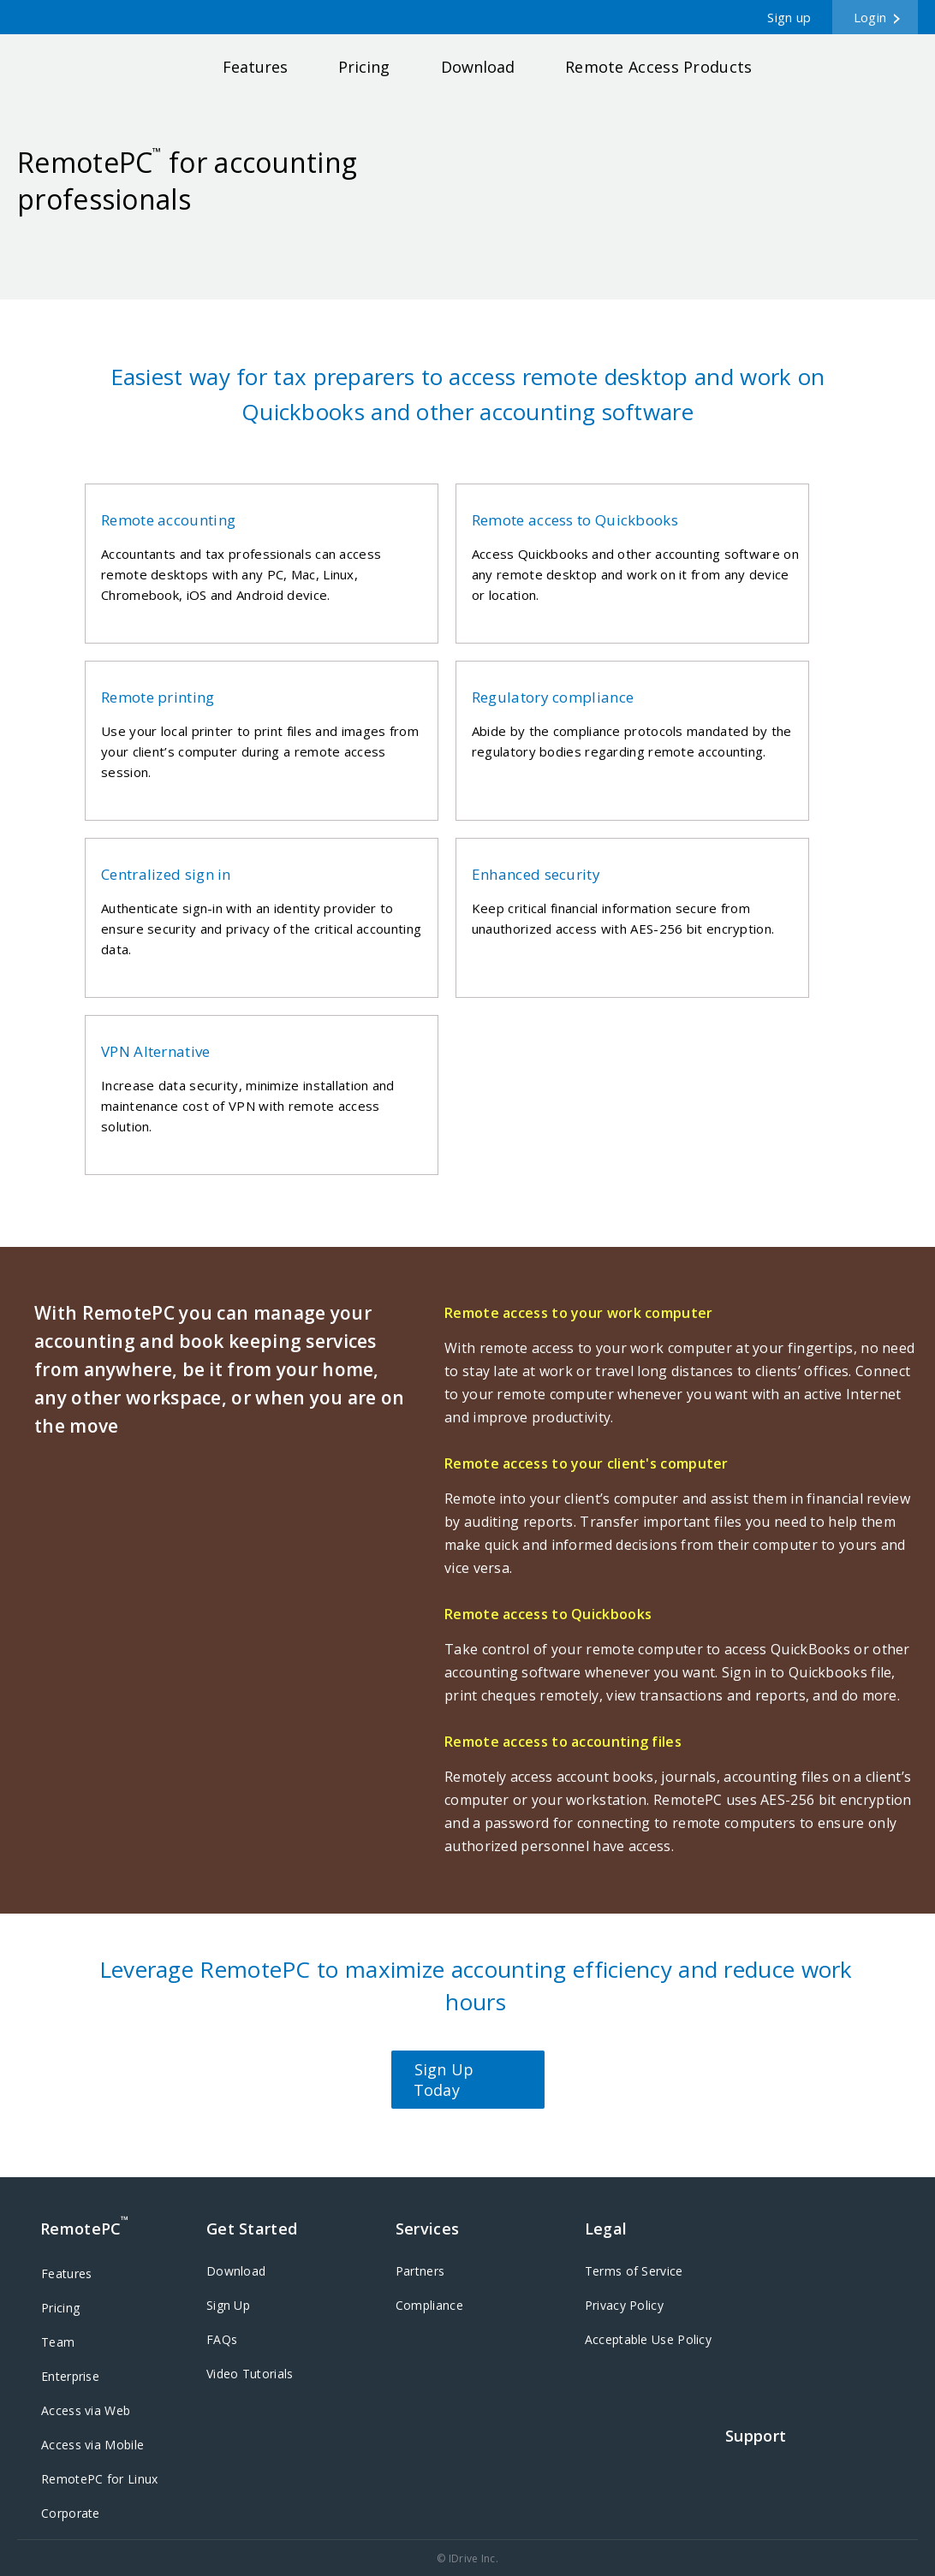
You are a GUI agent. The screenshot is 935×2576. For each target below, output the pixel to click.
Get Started (251, 2228)
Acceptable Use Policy (648, 2339)
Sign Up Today (444, 2079)
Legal (606, 2228)
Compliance (429, 2305)
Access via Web (85, 2410)
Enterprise (70, 2376)
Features (255, 66)
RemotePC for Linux (99, 2479)
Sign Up (228, 2305)
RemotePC (92, 71)
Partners (420, 2271)
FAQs (221, 2339)
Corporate (70, 2513)
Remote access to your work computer (578, 1312)
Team (57, 2342)
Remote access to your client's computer (586, 1463)
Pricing (364, 66)
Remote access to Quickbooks (548, 1614)
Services (427, 2228)
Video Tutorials (250, 2373)
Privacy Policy (624, 2305)
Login (870, 17)
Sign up (789, 17)
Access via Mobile (92, 2445)
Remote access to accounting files (563, 1741)
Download (478, 66)
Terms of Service (634, 2271)
